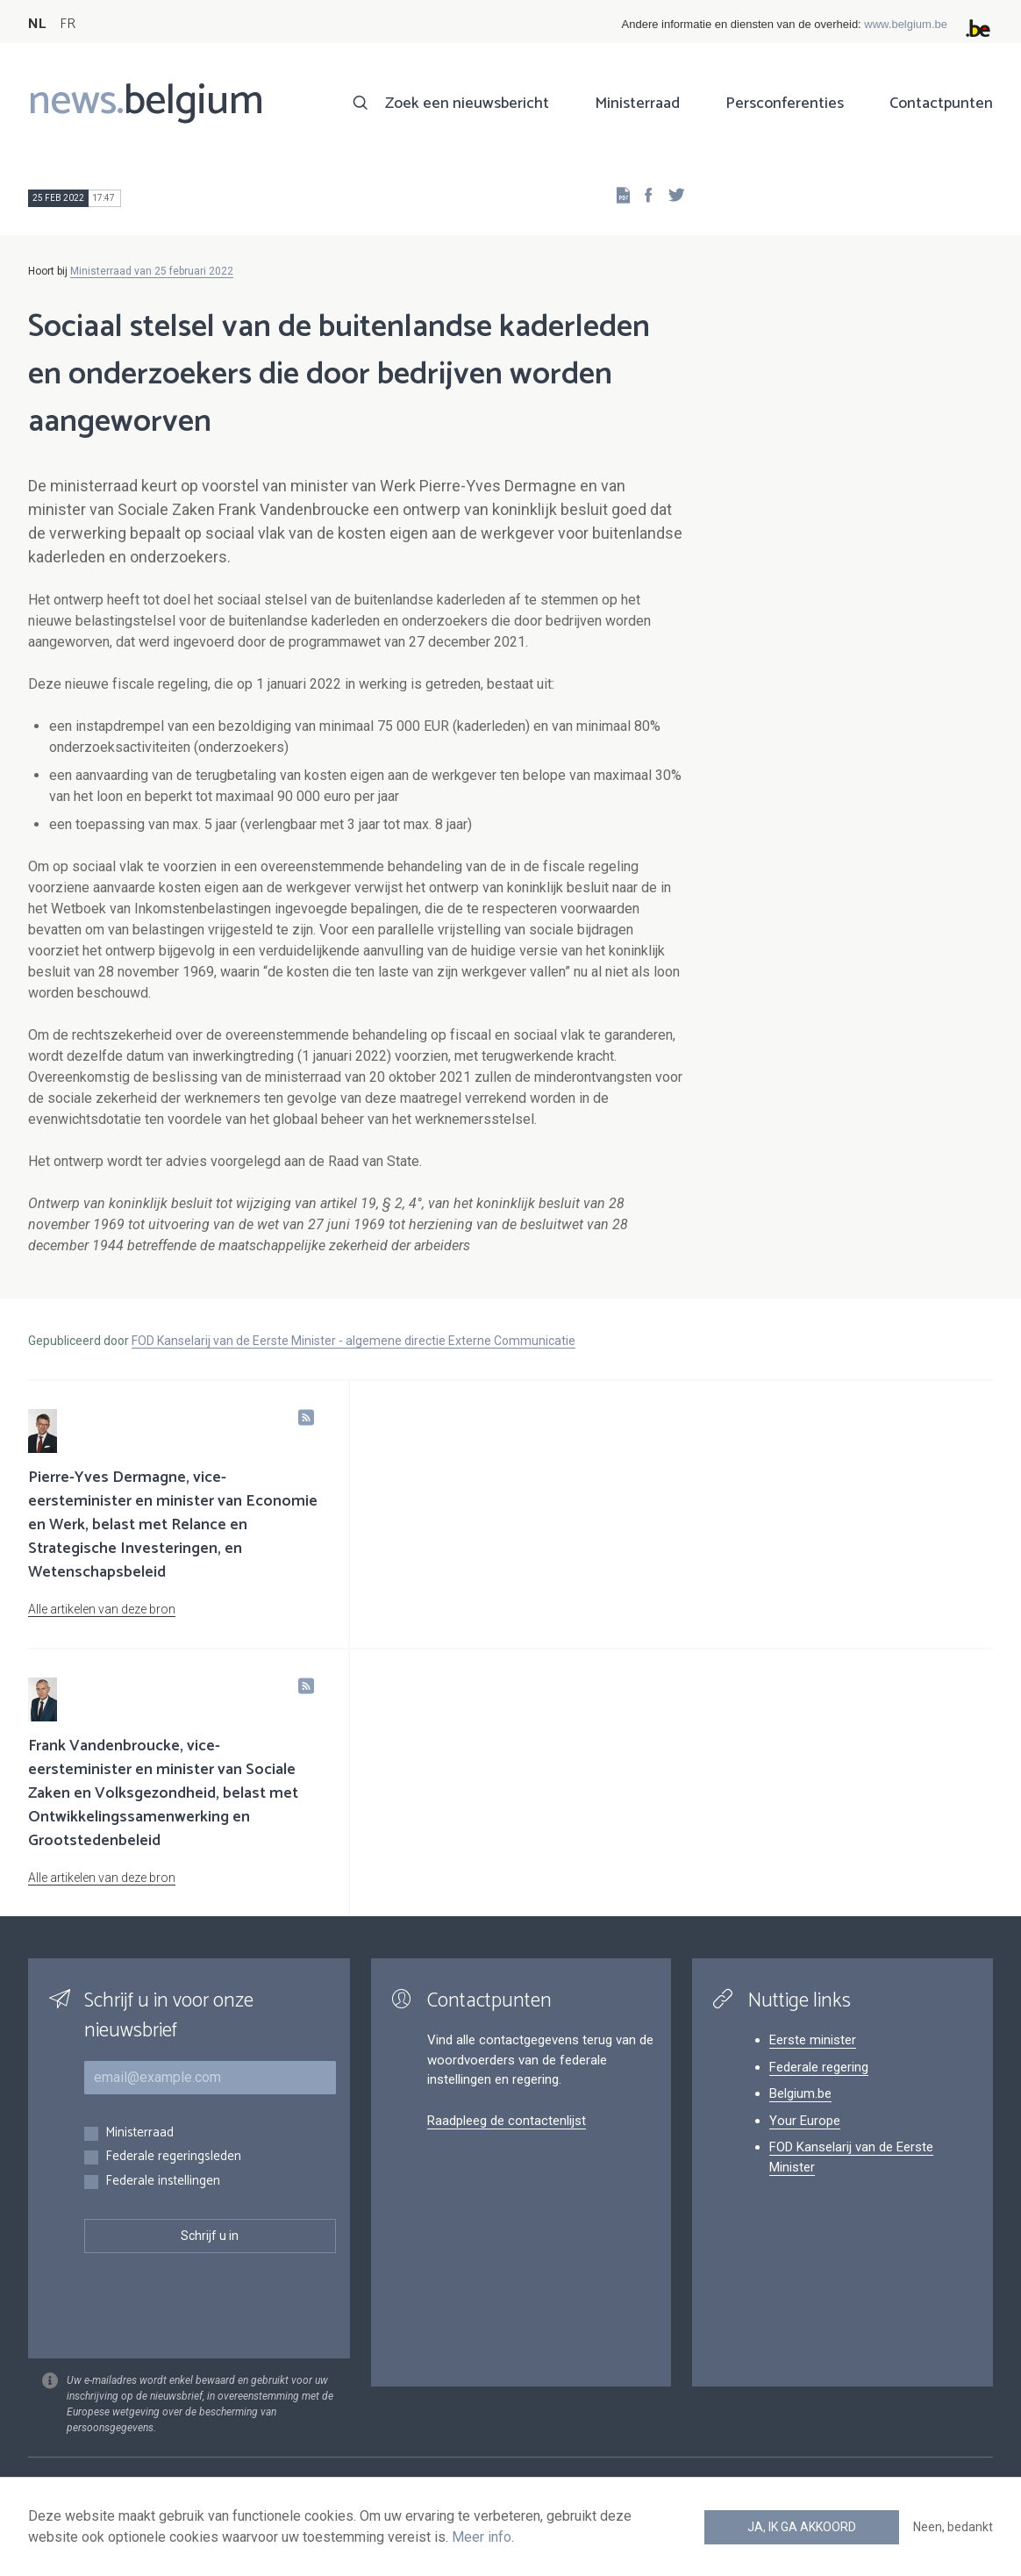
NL (37, 24)
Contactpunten (941, 103)
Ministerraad (637, 103)
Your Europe (804, 2121)
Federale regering (818, 2067)
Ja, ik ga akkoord (801, 2527)
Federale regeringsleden (173, 2157)
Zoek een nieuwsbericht (467, 103)
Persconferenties (784, 103)
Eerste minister (812, 2040)
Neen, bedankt (953, 2527)
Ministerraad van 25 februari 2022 (151, 271)
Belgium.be (800, 2093)
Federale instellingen (162, 2182)
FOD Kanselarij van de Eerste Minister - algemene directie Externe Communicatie (353, 1341)
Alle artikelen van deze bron (101, 1609)
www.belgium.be (905, 24)
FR (67, 24)
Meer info (481, 2537)
